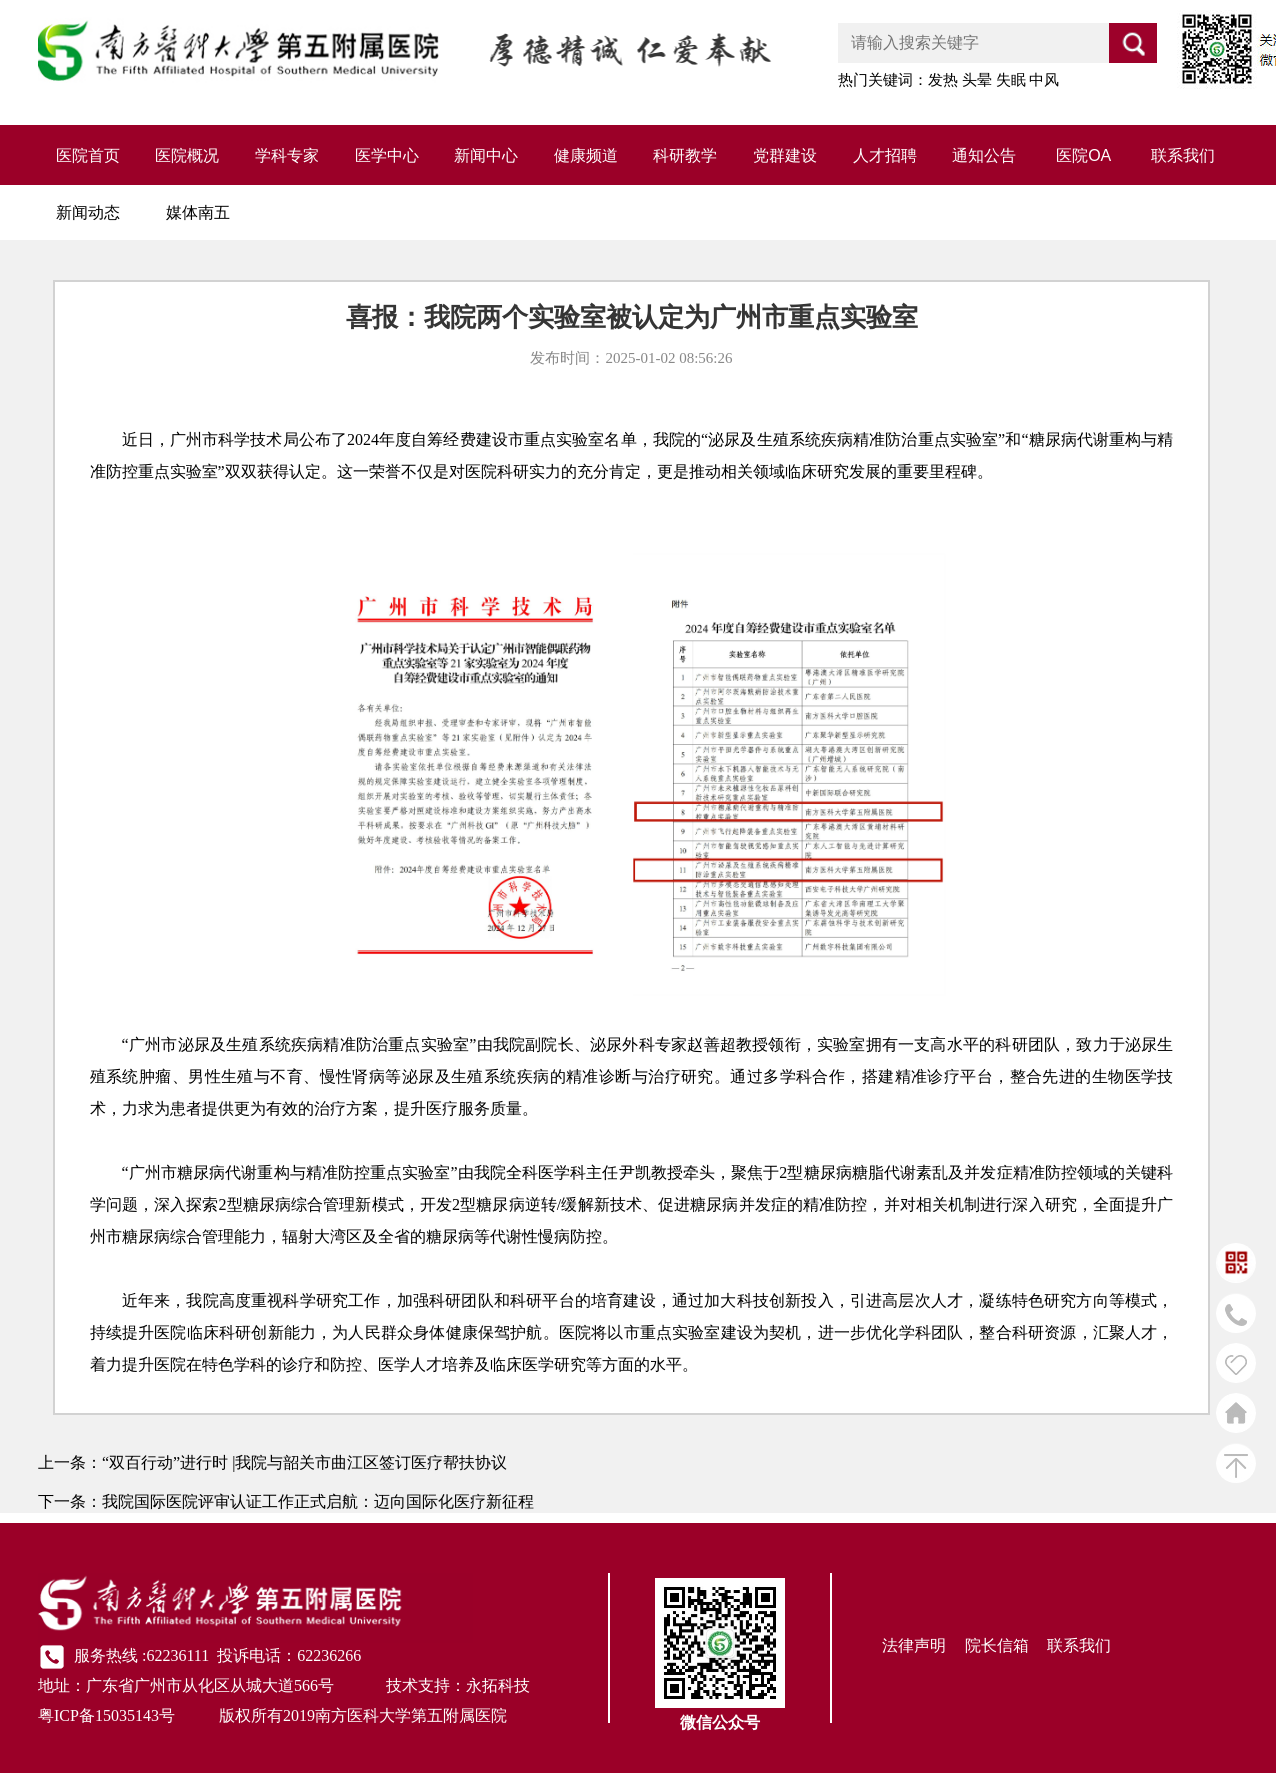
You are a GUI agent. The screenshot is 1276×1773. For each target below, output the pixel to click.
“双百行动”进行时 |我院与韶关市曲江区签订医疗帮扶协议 (304, 1462)
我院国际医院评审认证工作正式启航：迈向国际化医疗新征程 (318, 1501)
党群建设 (785, 155)
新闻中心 (486, 155)
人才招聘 (885, 155)
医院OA (1083, 155)
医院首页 (88, 155)
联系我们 (1183, 155)
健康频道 (586, 155)
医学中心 (387, 155)
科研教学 (685, 155)
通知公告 (984, 155)
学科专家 (287, 155)
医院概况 (187, 155)
